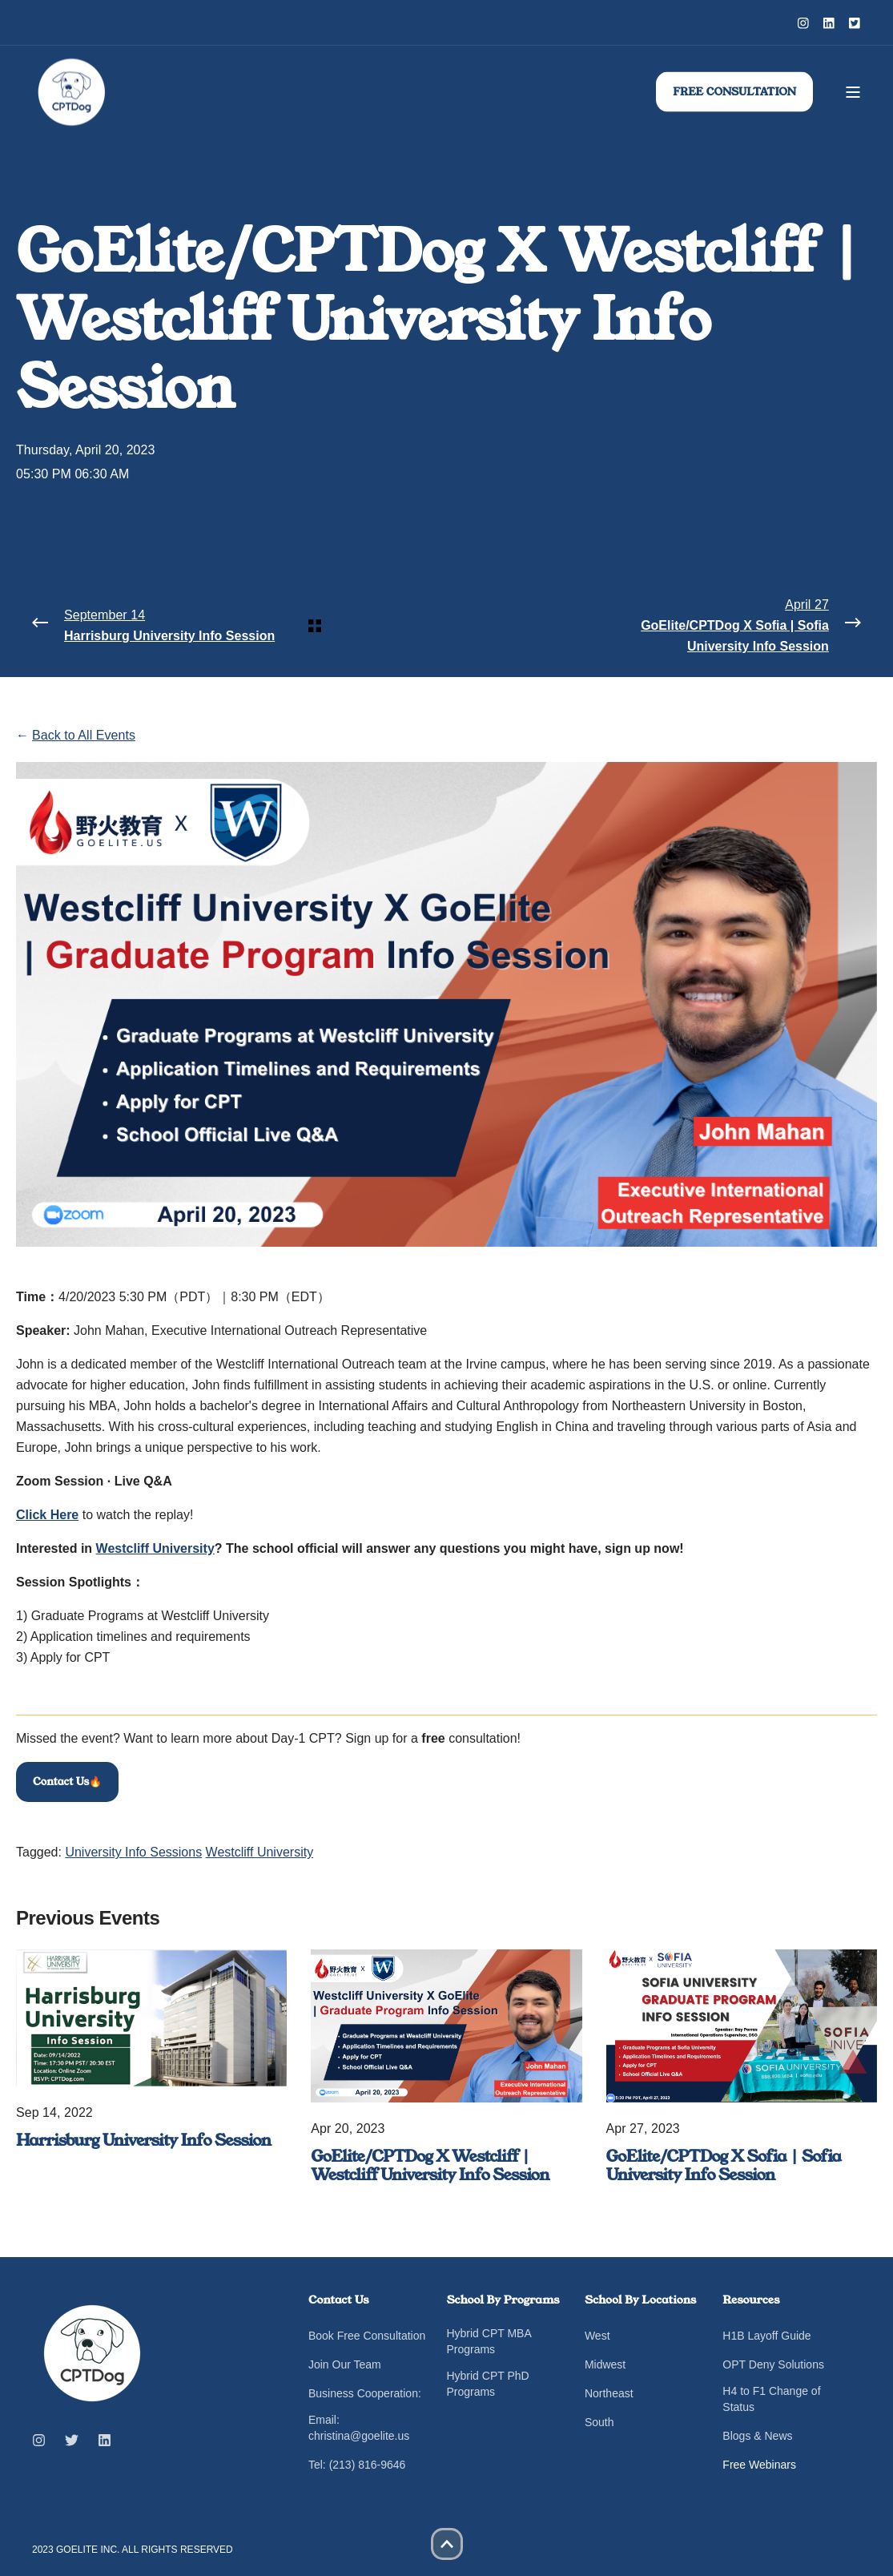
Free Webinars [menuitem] (759, 2464)
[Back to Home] (72, 91)
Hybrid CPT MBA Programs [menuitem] (488, 2341)
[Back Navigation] (446, 625)
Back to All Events (83, 735)
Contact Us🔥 (67, 1781)
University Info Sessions (133, 1852)
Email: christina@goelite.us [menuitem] (358, 2427)
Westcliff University (260, 1852)
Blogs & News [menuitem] (757, 2435)
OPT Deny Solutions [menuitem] (773, 2364)
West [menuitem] (597, 2335)
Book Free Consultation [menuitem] (366, 2335)
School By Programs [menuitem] (502, 2301)
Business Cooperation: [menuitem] (364, 2393)
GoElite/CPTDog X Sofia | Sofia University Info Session (723, 2166)
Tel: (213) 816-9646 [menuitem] (356, 2464)
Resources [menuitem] (750, 2301)
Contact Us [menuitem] (338, 2301)
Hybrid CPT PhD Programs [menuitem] (487, 2383)
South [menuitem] (599, 2422)
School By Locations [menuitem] (640, 2301)
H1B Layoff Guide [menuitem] (766, 2335)
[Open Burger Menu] (853, 92)
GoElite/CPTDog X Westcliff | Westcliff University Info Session (430, 2166)
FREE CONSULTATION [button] (734, 91)
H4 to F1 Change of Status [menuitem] (771, 2399)
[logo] (92, 2353)
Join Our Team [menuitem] (344, 2364)
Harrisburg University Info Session (143, 2140)
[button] (447, 2544)
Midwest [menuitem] (605, 2364)
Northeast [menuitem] (609, 2393)
